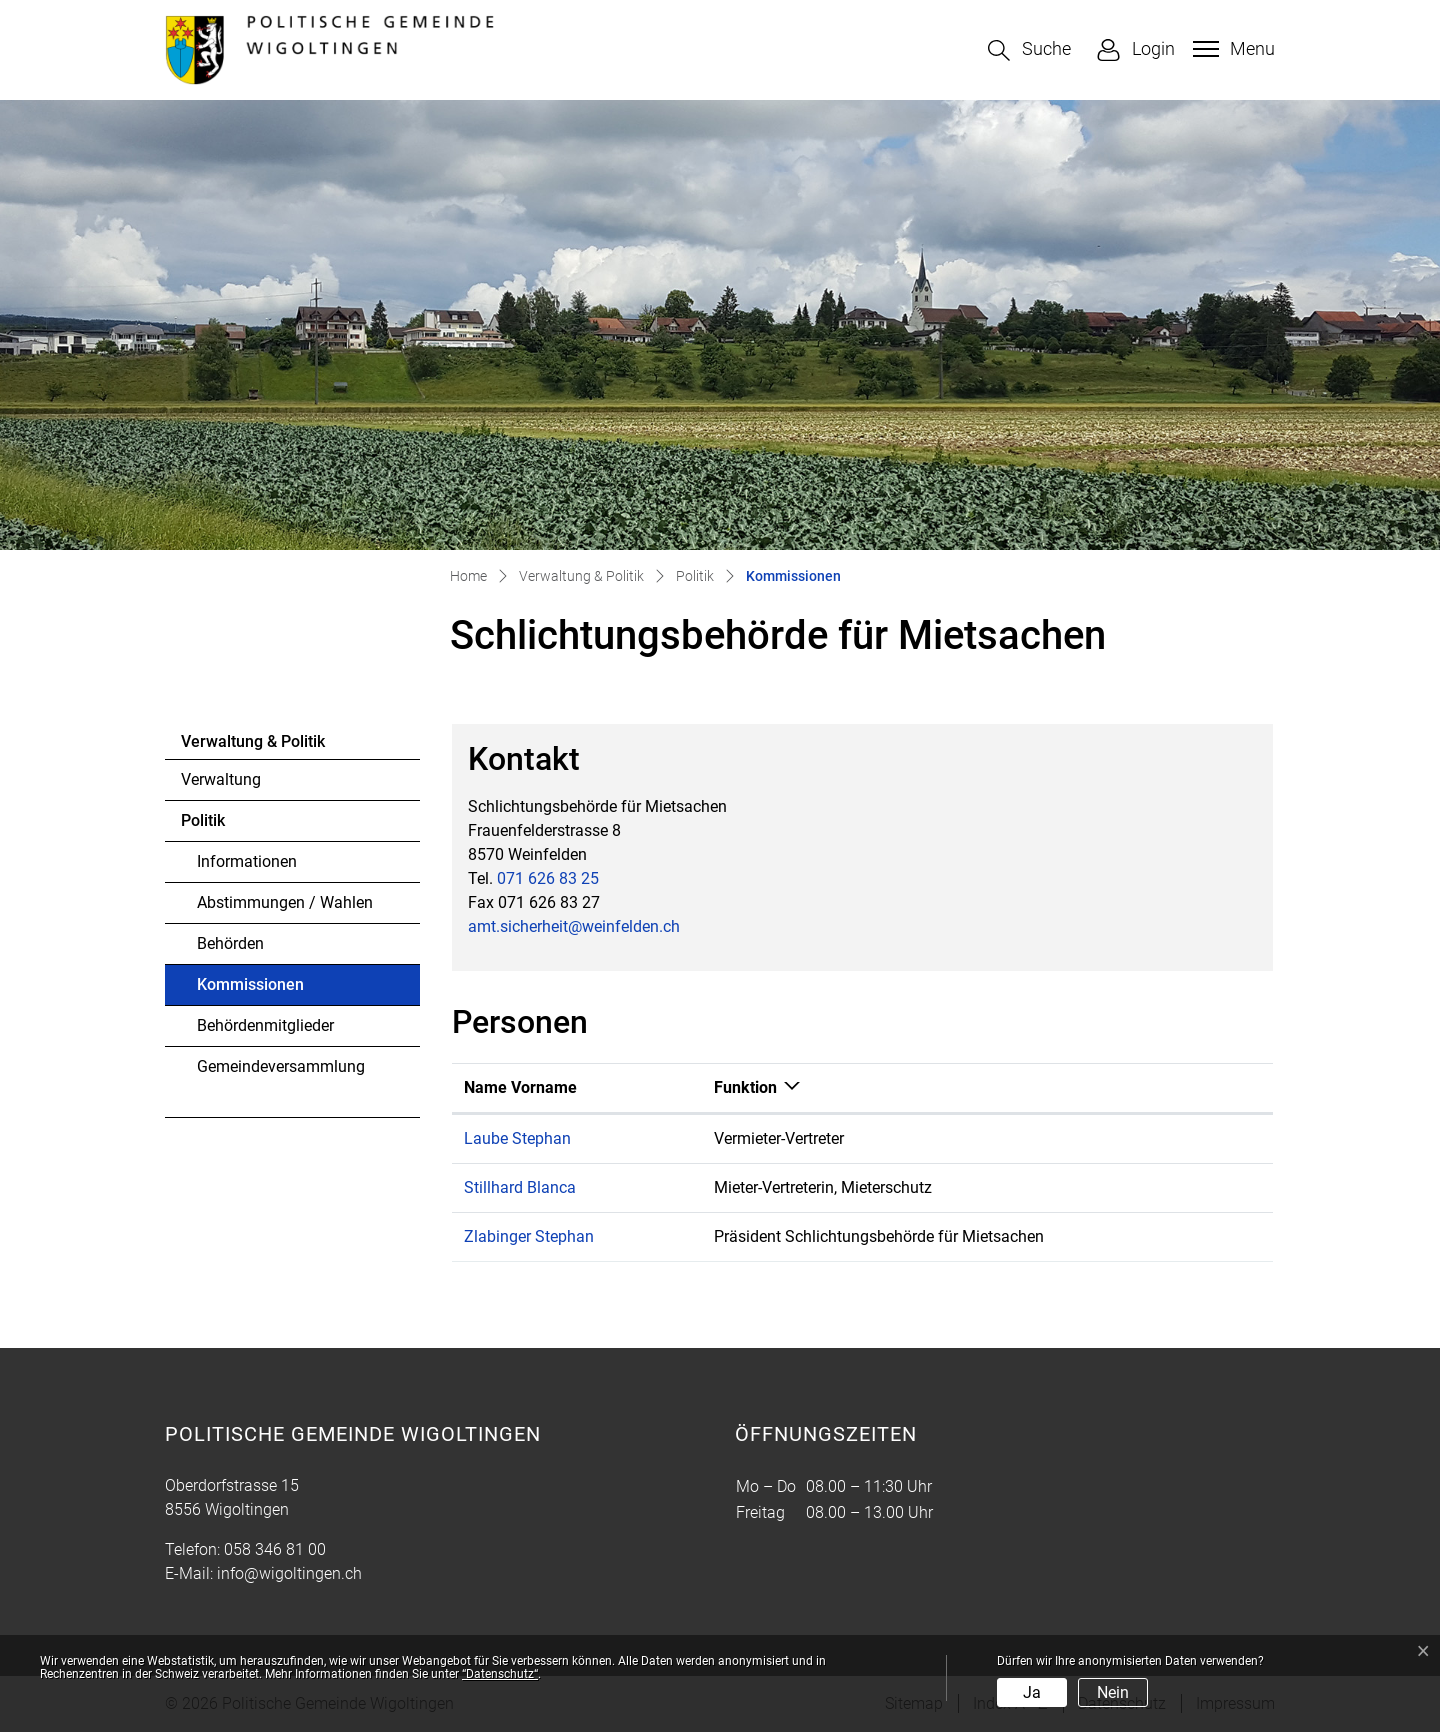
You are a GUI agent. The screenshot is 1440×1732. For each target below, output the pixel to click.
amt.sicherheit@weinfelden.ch (574, 926)
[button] (1029, 50)
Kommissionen (251, 990)
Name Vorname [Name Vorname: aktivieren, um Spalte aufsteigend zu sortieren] (520, 1087)
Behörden (230, 943)
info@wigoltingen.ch (289, 1573)
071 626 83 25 (548, 878)
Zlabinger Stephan (529, 1236)
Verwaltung (221, 779)
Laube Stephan (517, 1138)
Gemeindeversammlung (281, 1066)
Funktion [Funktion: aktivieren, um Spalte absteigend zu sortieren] (745, 1087)
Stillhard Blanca (520, 1187)
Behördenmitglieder (265, 1025)
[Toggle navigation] (1231, 49)
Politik (203, 820)
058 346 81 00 (275, 1549)
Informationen (247, 861)
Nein (1113, 1692)
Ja (1032, 1692)
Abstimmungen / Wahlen (285, 902)
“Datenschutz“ (500, 1674)
